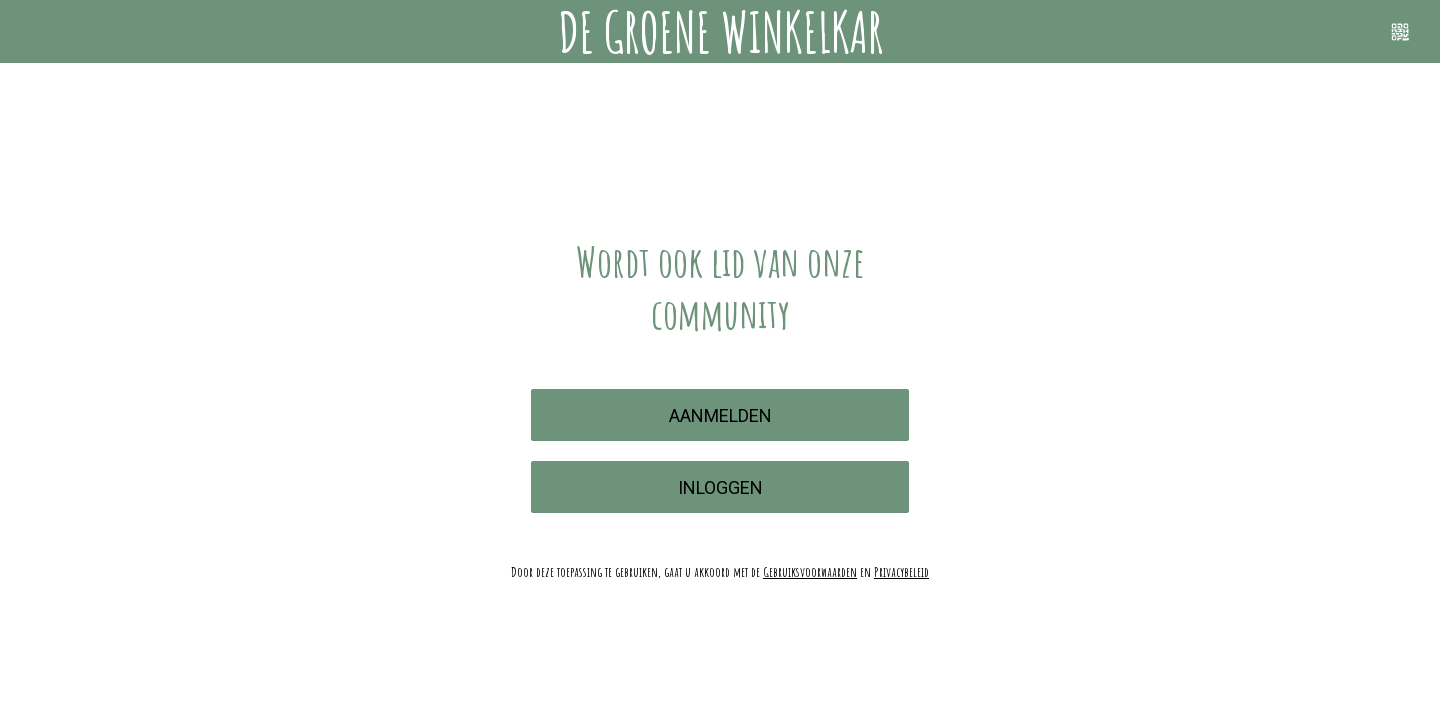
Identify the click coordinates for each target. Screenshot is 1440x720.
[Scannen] (1400, 32)
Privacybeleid (901, 571)
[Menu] (40, 32)
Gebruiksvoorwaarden (810, 571)
